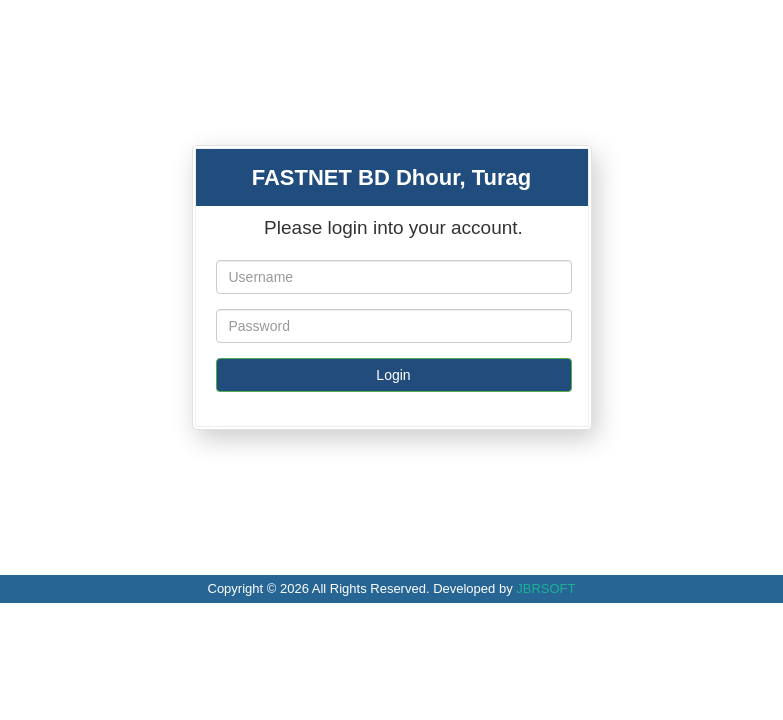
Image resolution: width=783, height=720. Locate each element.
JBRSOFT (545, 588)
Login (393, 375)
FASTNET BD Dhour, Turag (391, 177)
